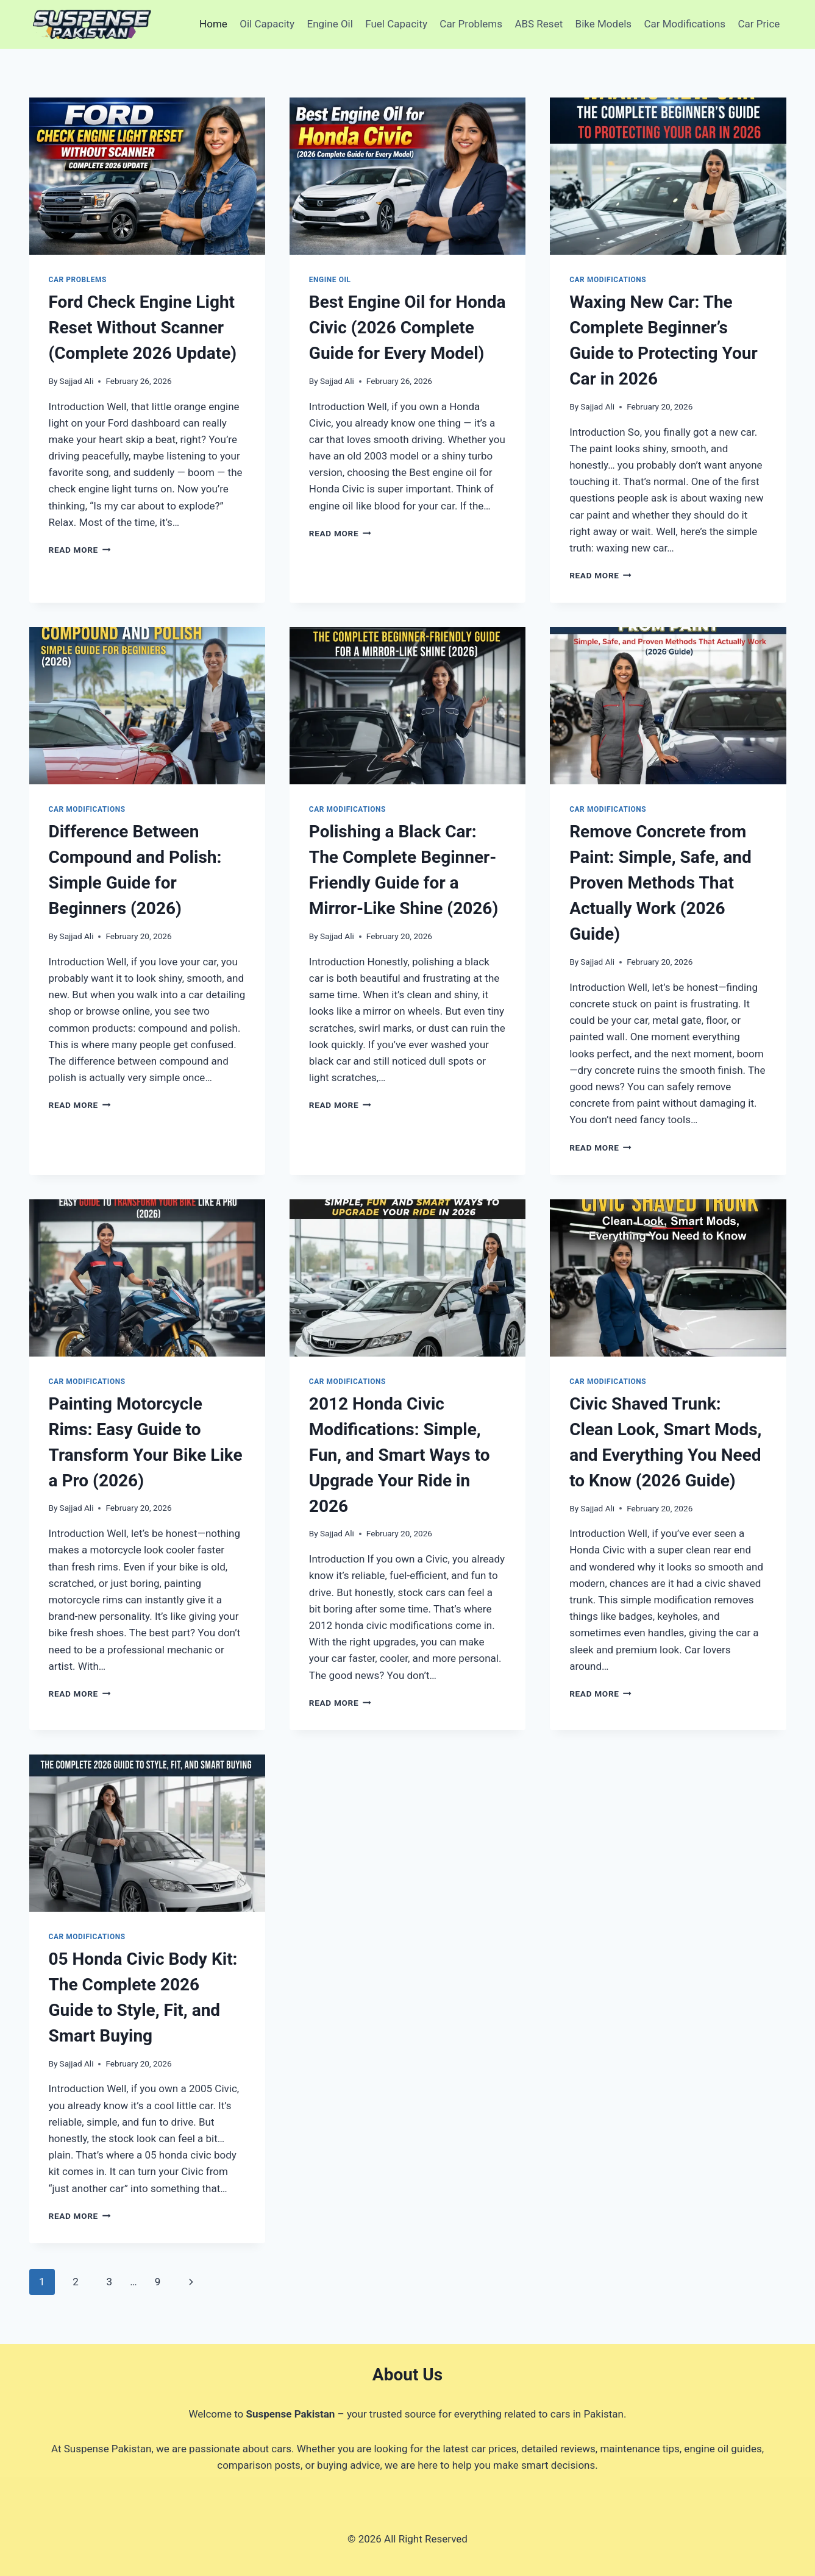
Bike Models (603, 24)
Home (213, 24)
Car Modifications (684, 24)
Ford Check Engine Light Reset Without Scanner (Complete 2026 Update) (143, 327)
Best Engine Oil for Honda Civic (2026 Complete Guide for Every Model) (407, 327)
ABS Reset (538, 24)
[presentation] (147, 176)
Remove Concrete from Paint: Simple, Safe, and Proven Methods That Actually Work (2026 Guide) (660, 882)
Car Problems (471, 24)
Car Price (759, 24)
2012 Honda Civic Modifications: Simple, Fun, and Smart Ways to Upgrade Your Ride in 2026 (399, 1455)
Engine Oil (330, 24)
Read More (80, 550)
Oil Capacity (267, 24)
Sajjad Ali (77, 381)
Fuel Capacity (396, 24)
